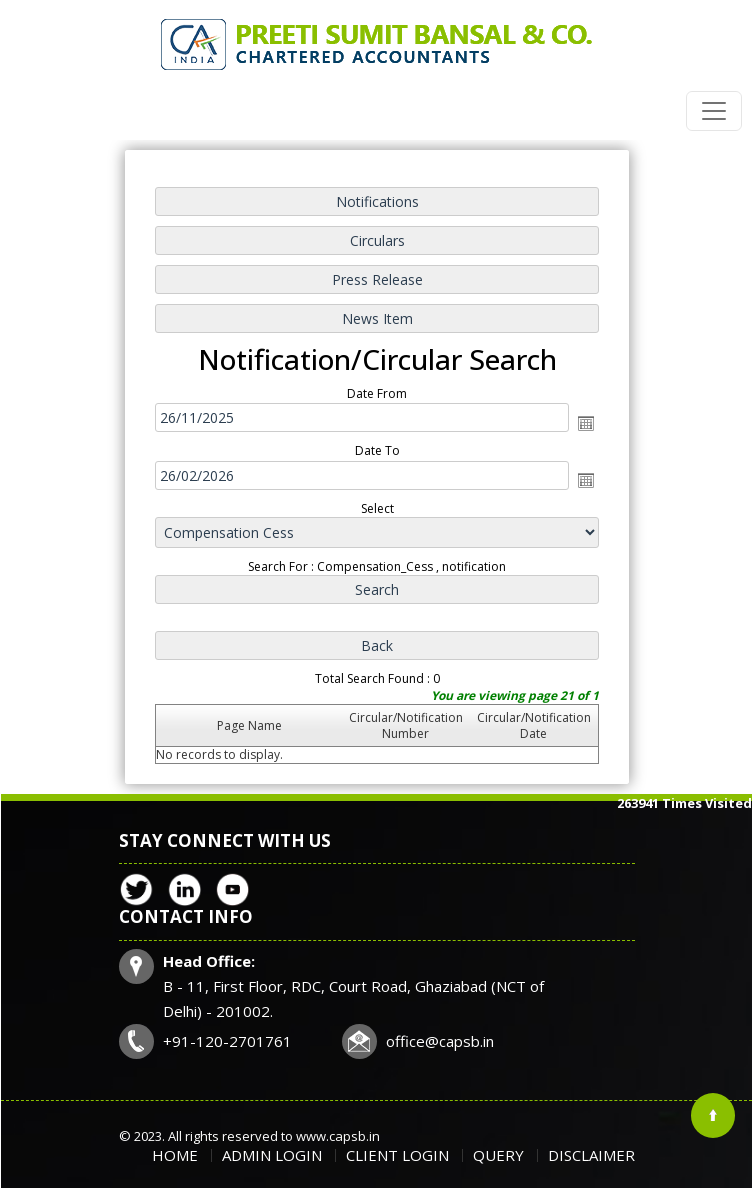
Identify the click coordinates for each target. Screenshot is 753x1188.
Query (498, 1155)
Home (175, 1155)
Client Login (397, 1155)
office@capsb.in (440, 1041)
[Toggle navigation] (714, 111)
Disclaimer (591, 1155)
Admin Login (272, 1155)
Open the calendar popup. (583, 423)
